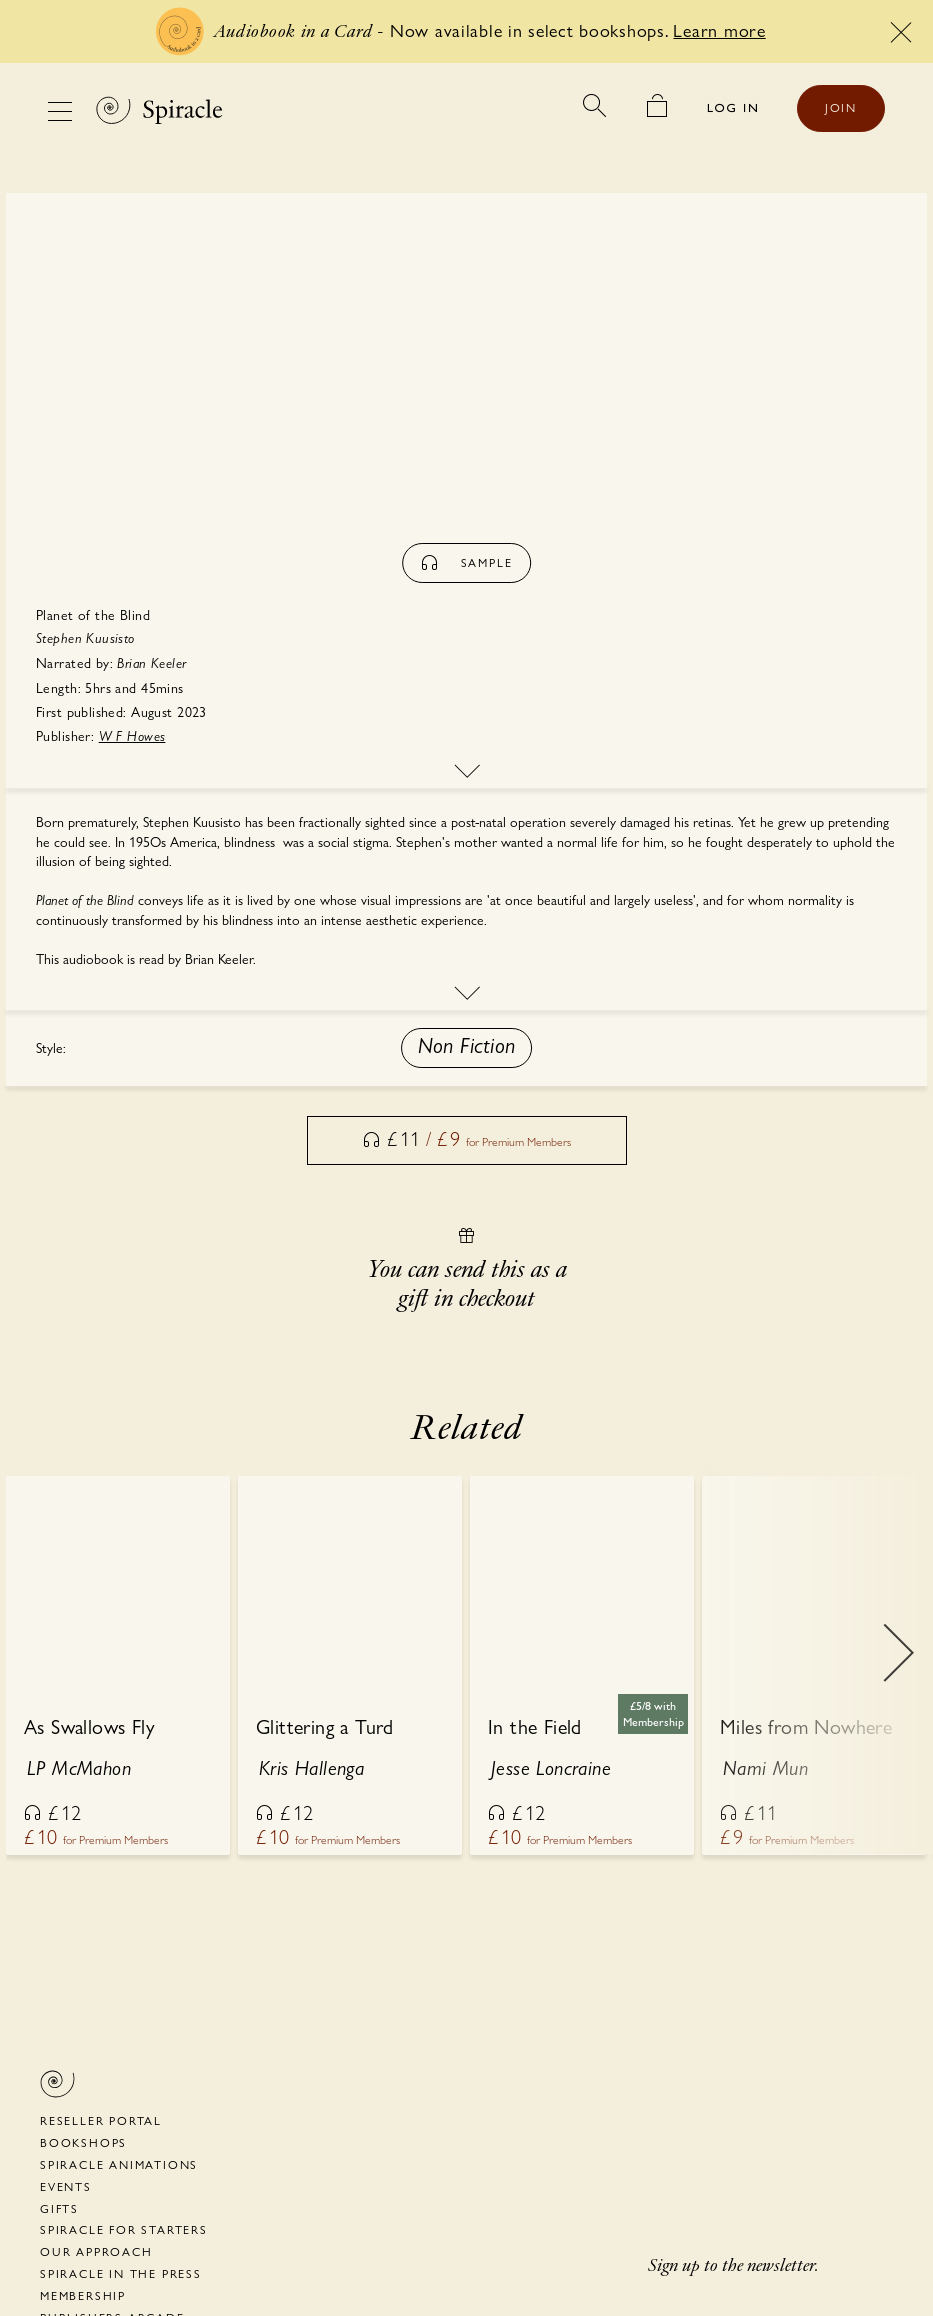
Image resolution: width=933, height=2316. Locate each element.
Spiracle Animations (119, 2165)
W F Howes (132, 736)
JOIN (841, 108)
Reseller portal (101, 2121)
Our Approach (96, 2252)
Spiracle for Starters (124, 2230)
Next (898, 1667)
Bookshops (83, 2143)
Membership (83, 2296)
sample (467, 563)
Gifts (59, 2209)
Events (66, 2187)
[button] (467, 1048)
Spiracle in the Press (121, 2274)
